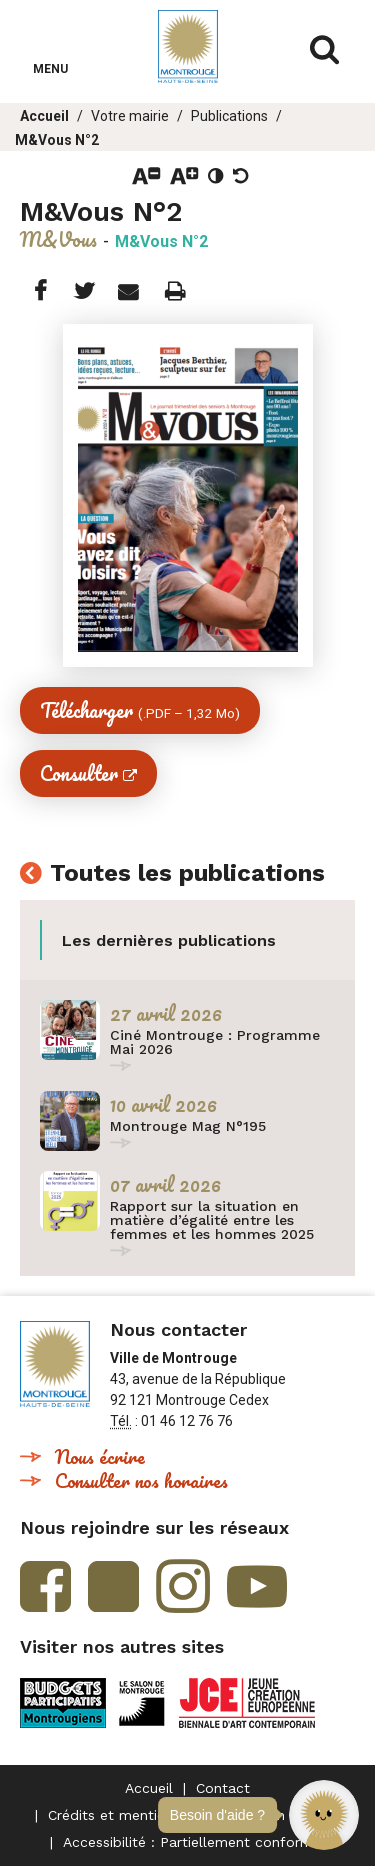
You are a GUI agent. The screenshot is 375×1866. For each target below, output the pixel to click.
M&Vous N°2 (57, 140)
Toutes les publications (187, 874)
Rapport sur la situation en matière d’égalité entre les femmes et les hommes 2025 (212, 1220)
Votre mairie (130, 116)
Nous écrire (100, 1456)
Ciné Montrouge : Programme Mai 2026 (215, 1042)
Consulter (79, 773)
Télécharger (140, 710)
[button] (324, 1815)
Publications (229, 116)
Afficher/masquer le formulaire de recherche (325, 50)
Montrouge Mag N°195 (188, 1126)
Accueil (44, 116)
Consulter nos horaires (141, 1480)
